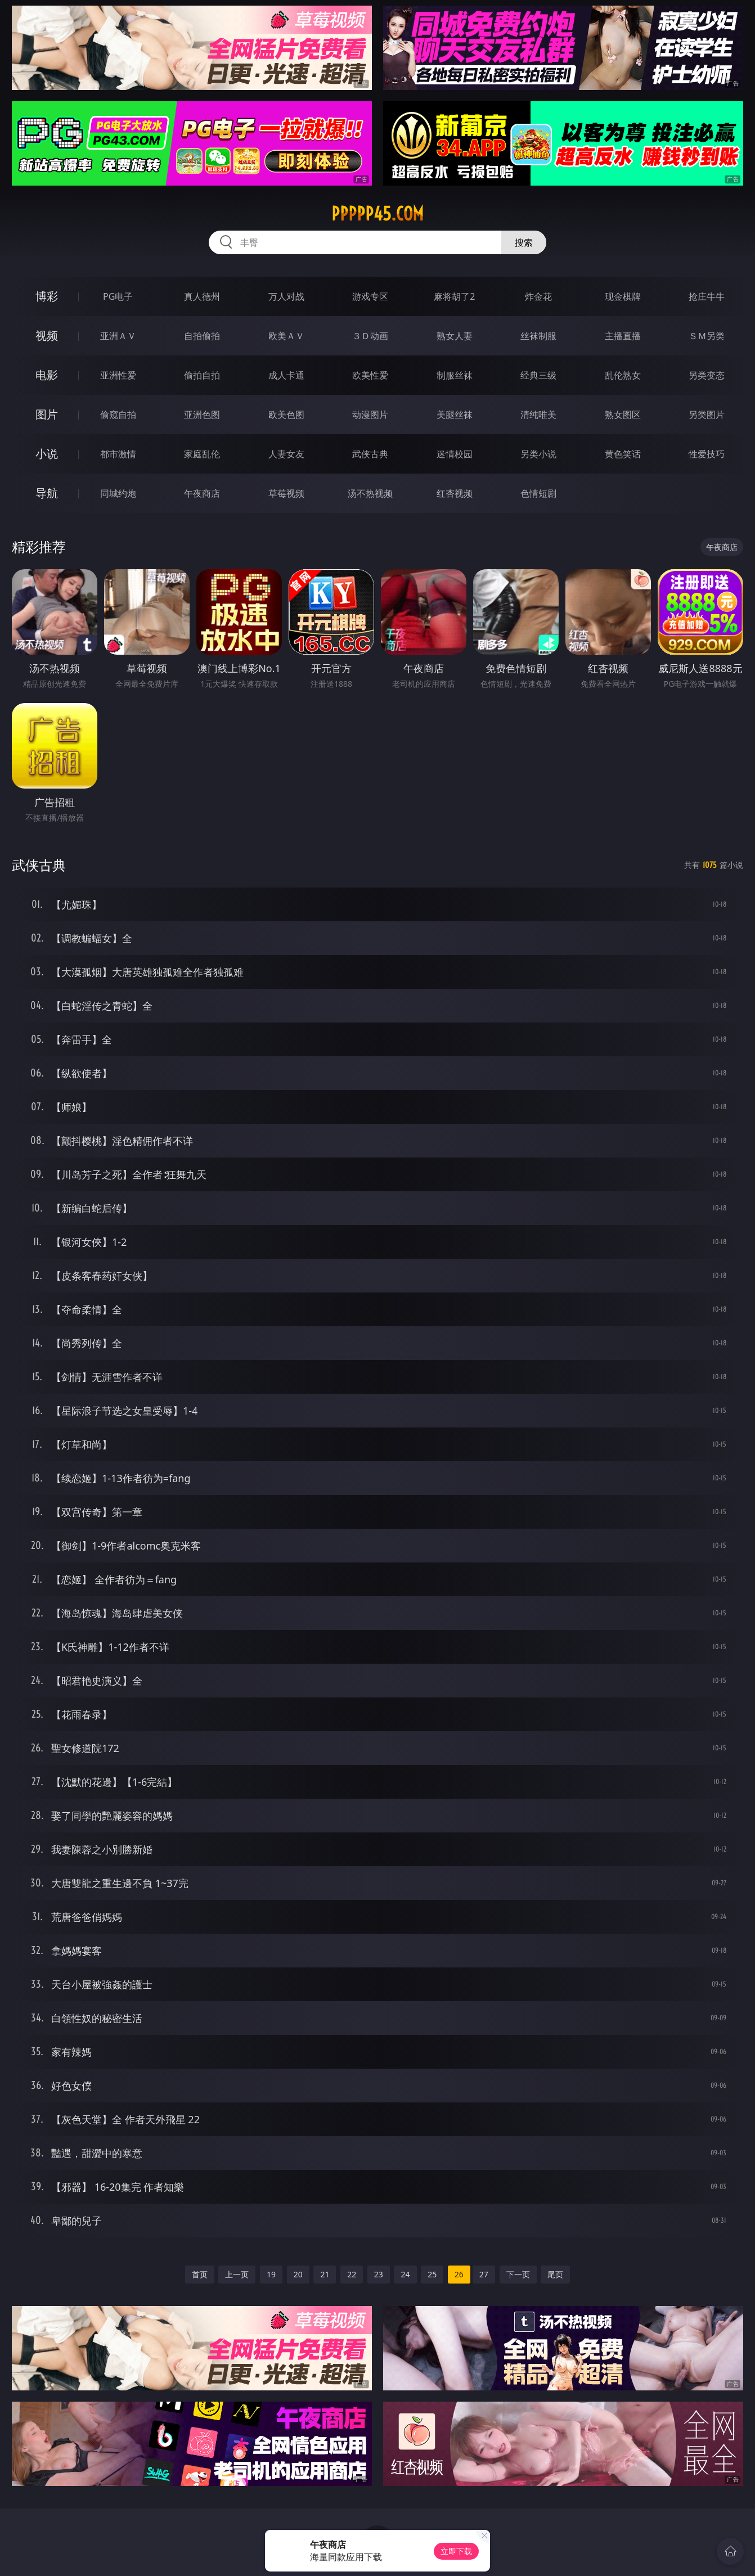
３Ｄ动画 (370, 336)
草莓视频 (286, 493)
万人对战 (286, 296)
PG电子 (118, 296)
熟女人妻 (455, 336)
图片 (46, 414)
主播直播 (623, 336)
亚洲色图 (202, 414)
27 (483, 2274)
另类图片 (707, 414)
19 (271, 2274)
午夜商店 (202, 493)
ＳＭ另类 (707, 336)
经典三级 (538, 375)
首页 (200, 2274)
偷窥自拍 (118, 414)
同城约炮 (118, 493)
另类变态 (707, 375)
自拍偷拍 (202, 336)
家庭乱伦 (202, 454)
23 (378, 2274)
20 (298, 2274)
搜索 (524, 242)
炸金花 (538, 296)
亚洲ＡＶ (118, 336)
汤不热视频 (370, 493)
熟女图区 (623, 414)
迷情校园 (455, 454)
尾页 (555, 2274)
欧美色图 (286, 414)
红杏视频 (455, 493)
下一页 (518, 2274)
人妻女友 (286, 454)
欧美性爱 (370, 375)
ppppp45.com (377, 213)
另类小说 (538, 454)
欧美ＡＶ (286, 336)
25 (432, 2274)
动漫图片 (370, 414)
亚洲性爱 (118, 375)
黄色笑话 (623, 454)
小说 (46, 453)
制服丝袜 (455, 375)
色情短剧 (538, 493)
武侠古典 (370, 454)
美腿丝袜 (455, 414)
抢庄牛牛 (707, 296)
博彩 (46, 296)
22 (351, 2274)
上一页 (237, 2274)
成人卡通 (286, 375)
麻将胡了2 (454, 296)
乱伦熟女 (623, 375)
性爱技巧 (707, 454)
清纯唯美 (538, 414)
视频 (46, 335)
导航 (46, 493)
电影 (46, 374)
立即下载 (456, 2551)
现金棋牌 (623, 296)
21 (324, 2274)
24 (405, 2274)
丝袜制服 (538, 336)
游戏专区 (370, 296)
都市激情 (118, 454)
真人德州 (202, 296)
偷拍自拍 (202, 375)
